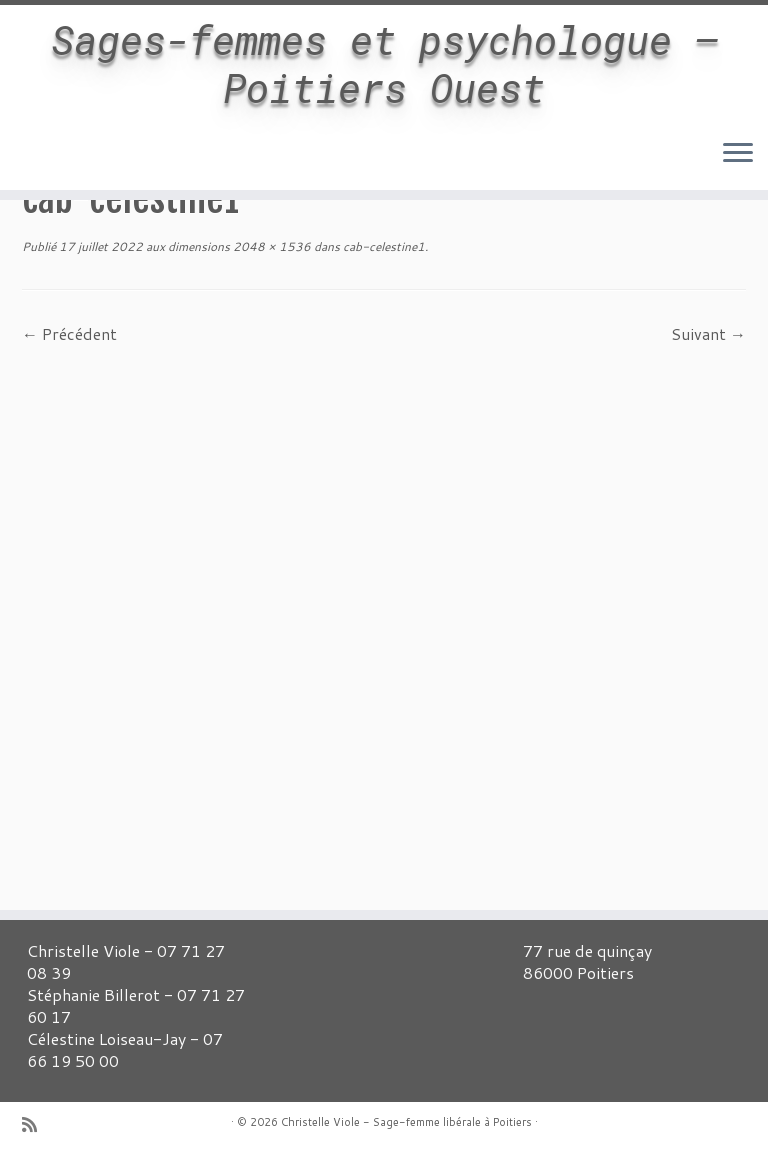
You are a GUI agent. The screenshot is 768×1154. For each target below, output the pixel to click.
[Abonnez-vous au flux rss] (36, 1124)
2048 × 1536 (270, 246)
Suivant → (708, 333)
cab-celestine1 (382, 246)
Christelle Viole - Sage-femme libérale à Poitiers (406, 1122)
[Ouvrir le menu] (738, 154)
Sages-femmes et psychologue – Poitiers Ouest (384, 64)
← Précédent (69, 333)
